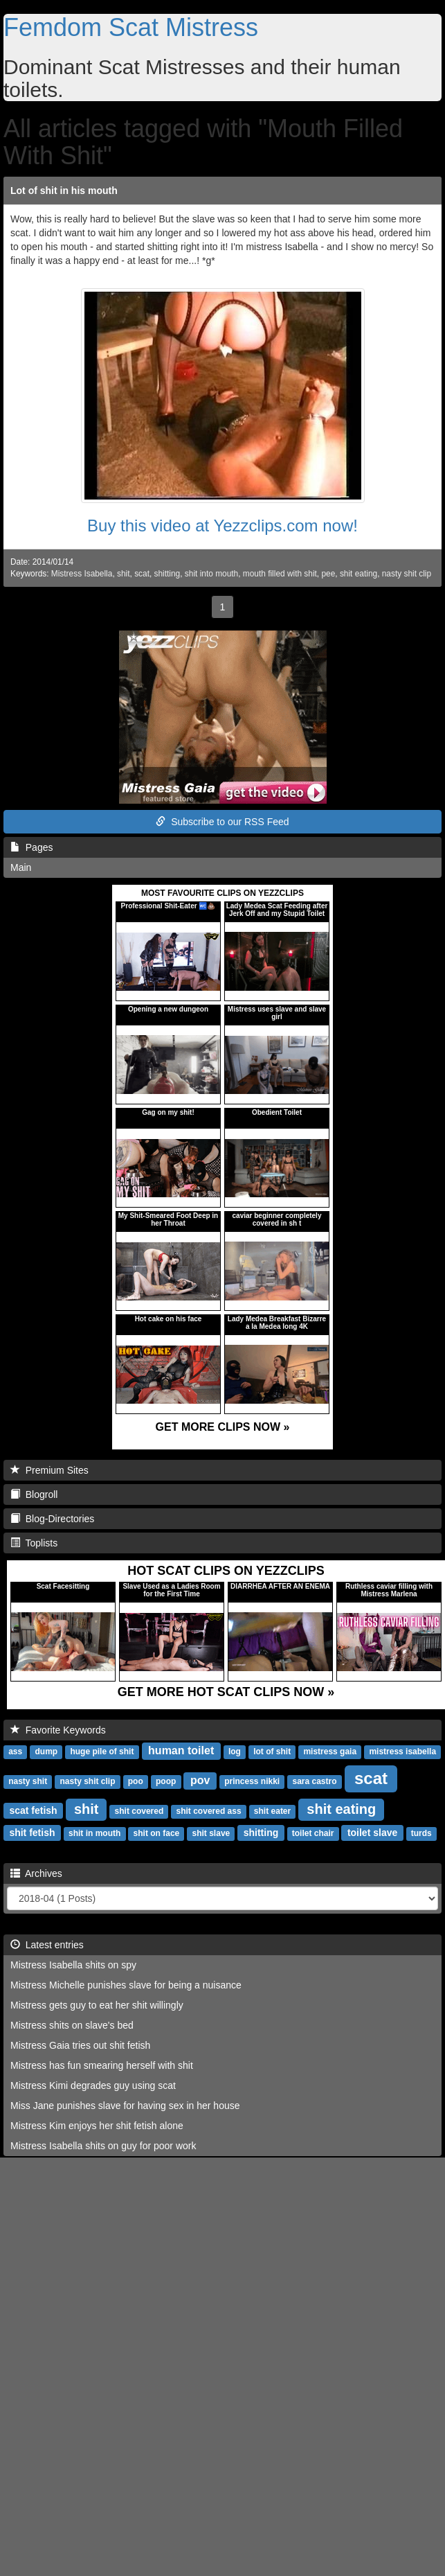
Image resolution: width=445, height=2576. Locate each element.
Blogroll (33, 1494)
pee (328, 574)
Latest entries (47, 1944)
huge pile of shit (102, 1751)
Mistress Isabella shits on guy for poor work (103, 2145)
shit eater (272, 1811)
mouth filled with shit (280, 574)
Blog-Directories (52, 1518)
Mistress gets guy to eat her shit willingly (96, 2005)
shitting (167, 574)
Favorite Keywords (58, 1730)
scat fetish (33, 1810)
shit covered (139, 1811)
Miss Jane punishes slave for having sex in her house (125, 2105)
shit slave (211, 1833)
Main (20, 867)
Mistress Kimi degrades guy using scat (93, 2085)
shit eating (358, 574)
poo (135, 1781)
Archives (36, 1873)
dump (46, 1751)
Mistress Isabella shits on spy (73, 1964)
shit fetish (32, 1832)
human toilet (181, 1750)
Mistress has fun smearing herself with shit (101, 2065)
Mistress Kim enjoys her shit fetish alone (96, 2125)
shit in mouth (94, 1833)
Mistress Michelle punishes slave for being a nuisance (126, 1985)
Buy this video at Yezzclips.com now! (222, 525)
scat (141, 574)
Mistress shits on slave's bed (72, 2025)
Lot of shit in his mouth (64, 190)
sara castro (314, 1781)
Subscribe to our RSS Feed (222, 821)
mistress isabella (402, 1751)
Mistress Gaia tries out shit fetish (80, 2045)
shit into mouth (211, 574)
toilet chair (313, 1833)
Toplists (33, 1543)
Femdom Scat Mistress (130, 27)
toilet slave (372, 1832)
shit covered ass (209, 1811)
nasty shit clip (406, 574)
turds (421, 1833)
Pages (31, 847)
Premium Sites (49, 1470)
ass (15, 1751)
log (234, 1751)
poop (166, 1781)
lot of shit (272, 1751)
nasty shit (27, 1781)
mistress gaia (329, 1751)
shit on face (157, 1833)
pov (200, 1780)
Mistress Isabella (82, 574)
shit (123, 574)
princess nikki (252, 1781)
